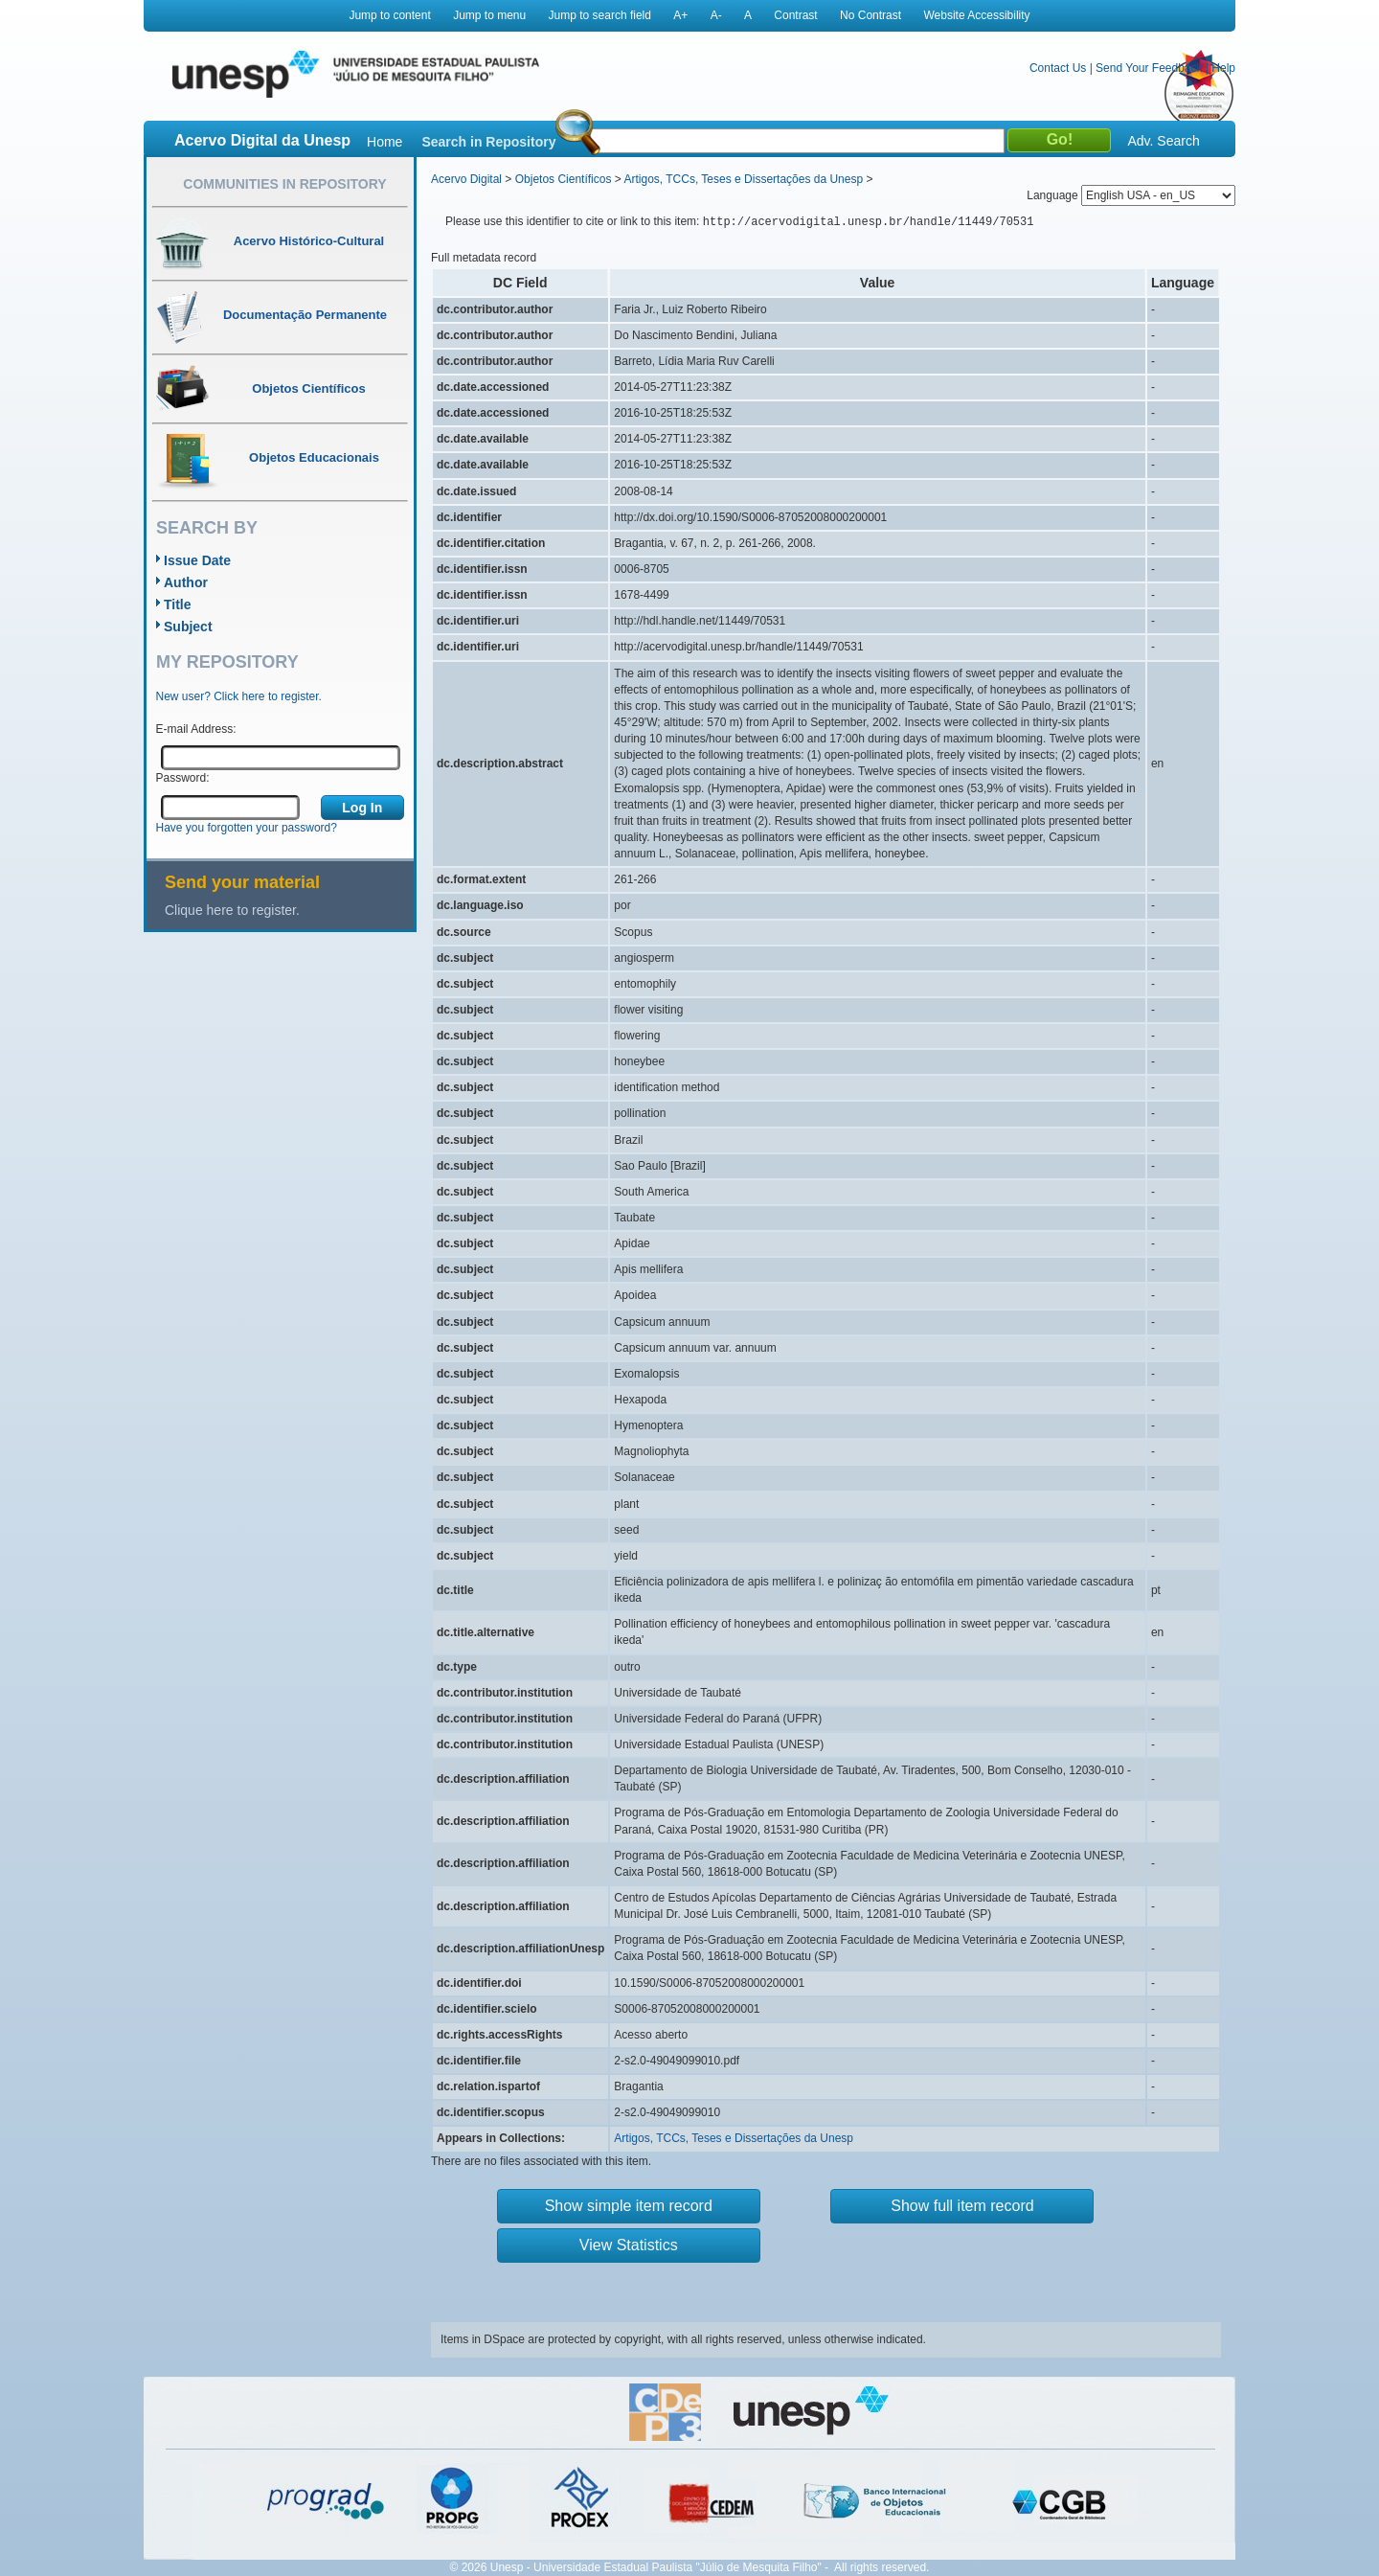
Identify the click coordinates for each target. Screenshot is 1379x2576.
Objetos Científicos (563, 179)
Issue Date (197, 560)
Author (186, 582)
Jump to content (389, 15)
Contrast (795, 15)
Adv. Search (1163, 140)
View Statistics (628, 2245)
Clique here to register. (232, 910)
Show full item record (962, 2206)
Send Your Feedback (1149, 68)
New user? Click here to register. (239, 696)
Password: (183, 778)
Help (1223, 68)
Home (384, 141)
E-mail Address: (196, 729)
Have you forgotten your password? (246, 827)
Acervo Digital (466, 179)
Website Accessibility (976, 15)
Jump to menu (489, 15)
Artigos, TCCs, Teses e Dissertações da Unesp (743, 179)
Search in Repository (488, 141)
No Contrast (870, 15)
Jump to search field (600, 15)
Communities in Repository (284, 184)
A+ (680, 15)
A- (716, 15)
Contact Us (1057, 68)
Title (178, 604)
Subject (188, 626)
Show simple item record (628, 2206)
